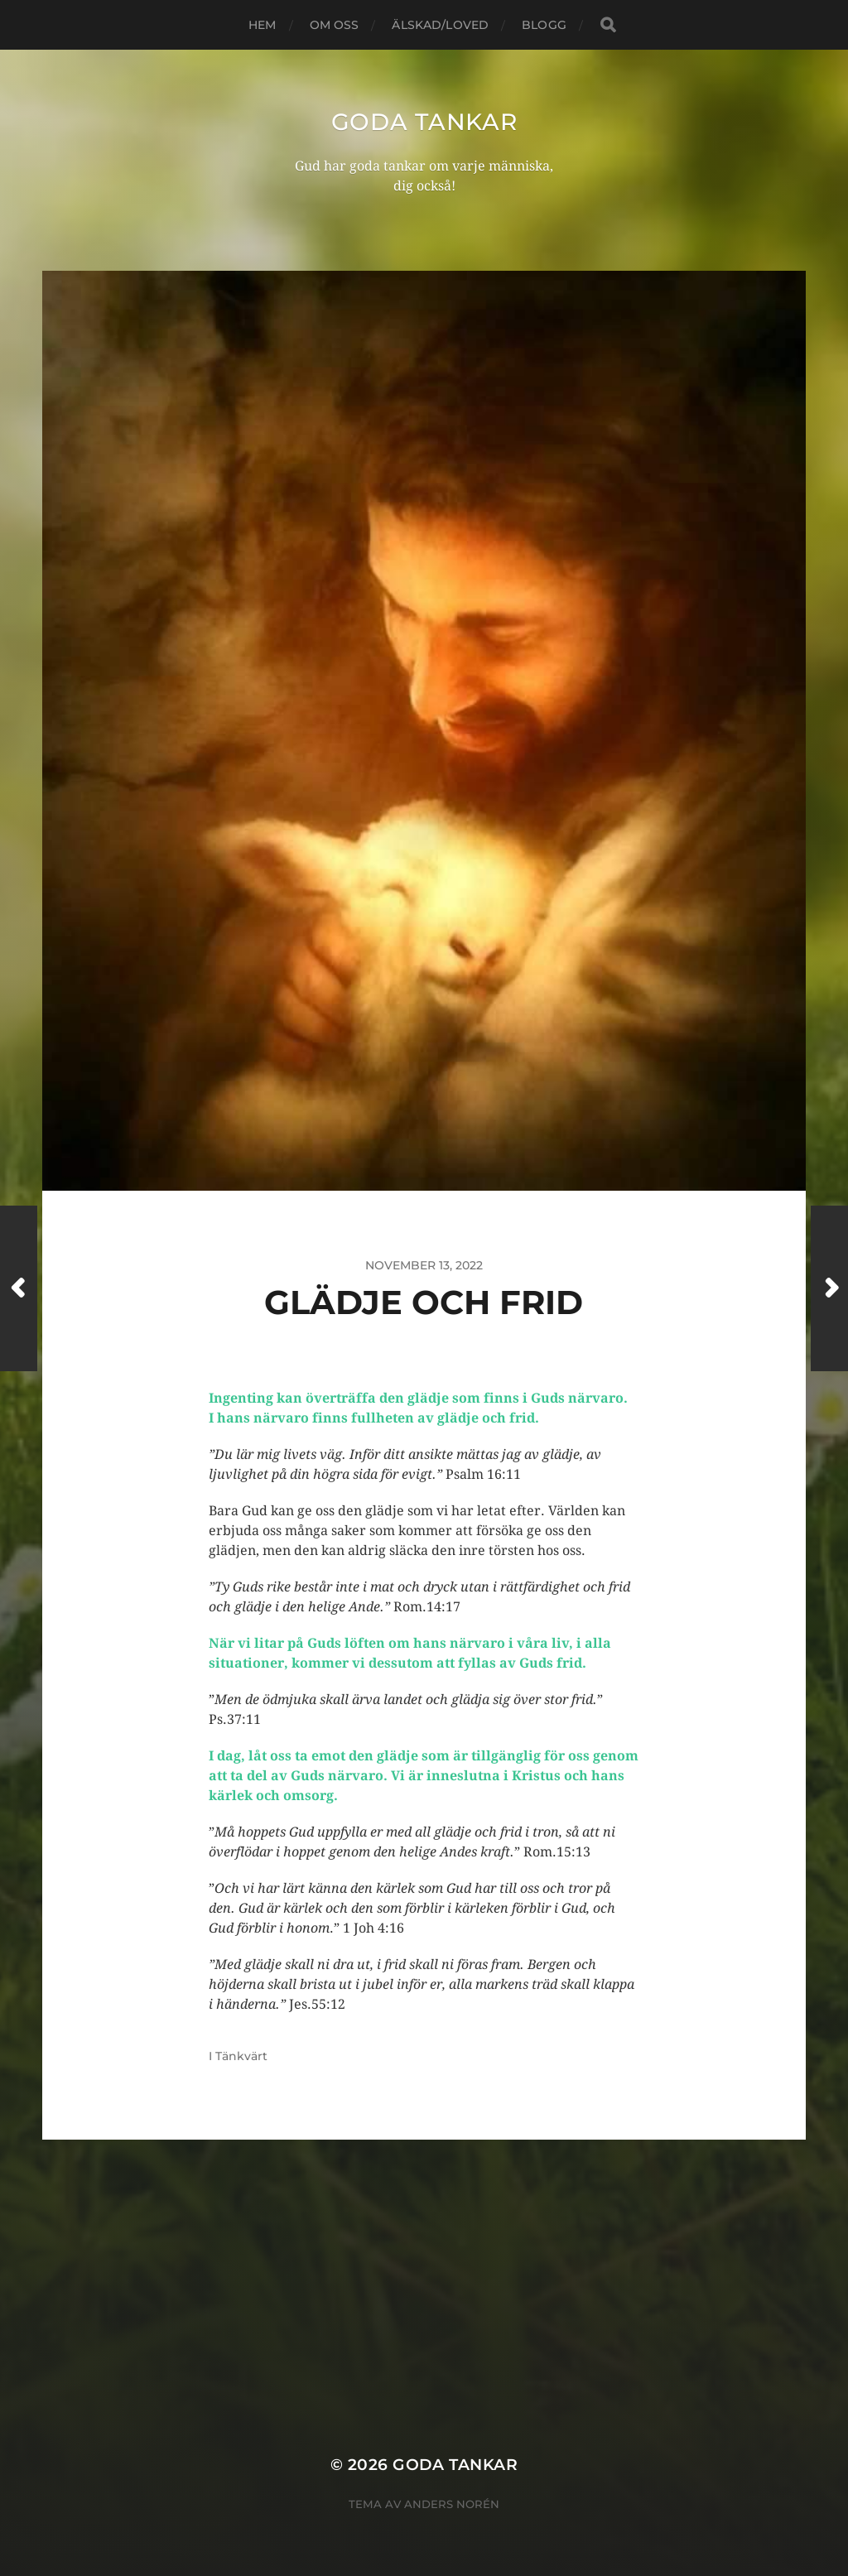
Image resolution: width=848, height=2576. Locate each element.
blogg (544, 24)
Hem (262, 24)
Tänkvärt (241, 2056)
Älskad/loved (440, 24)
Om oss (334, 24)
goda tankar (424, 122)
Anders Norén (451, 2504)
